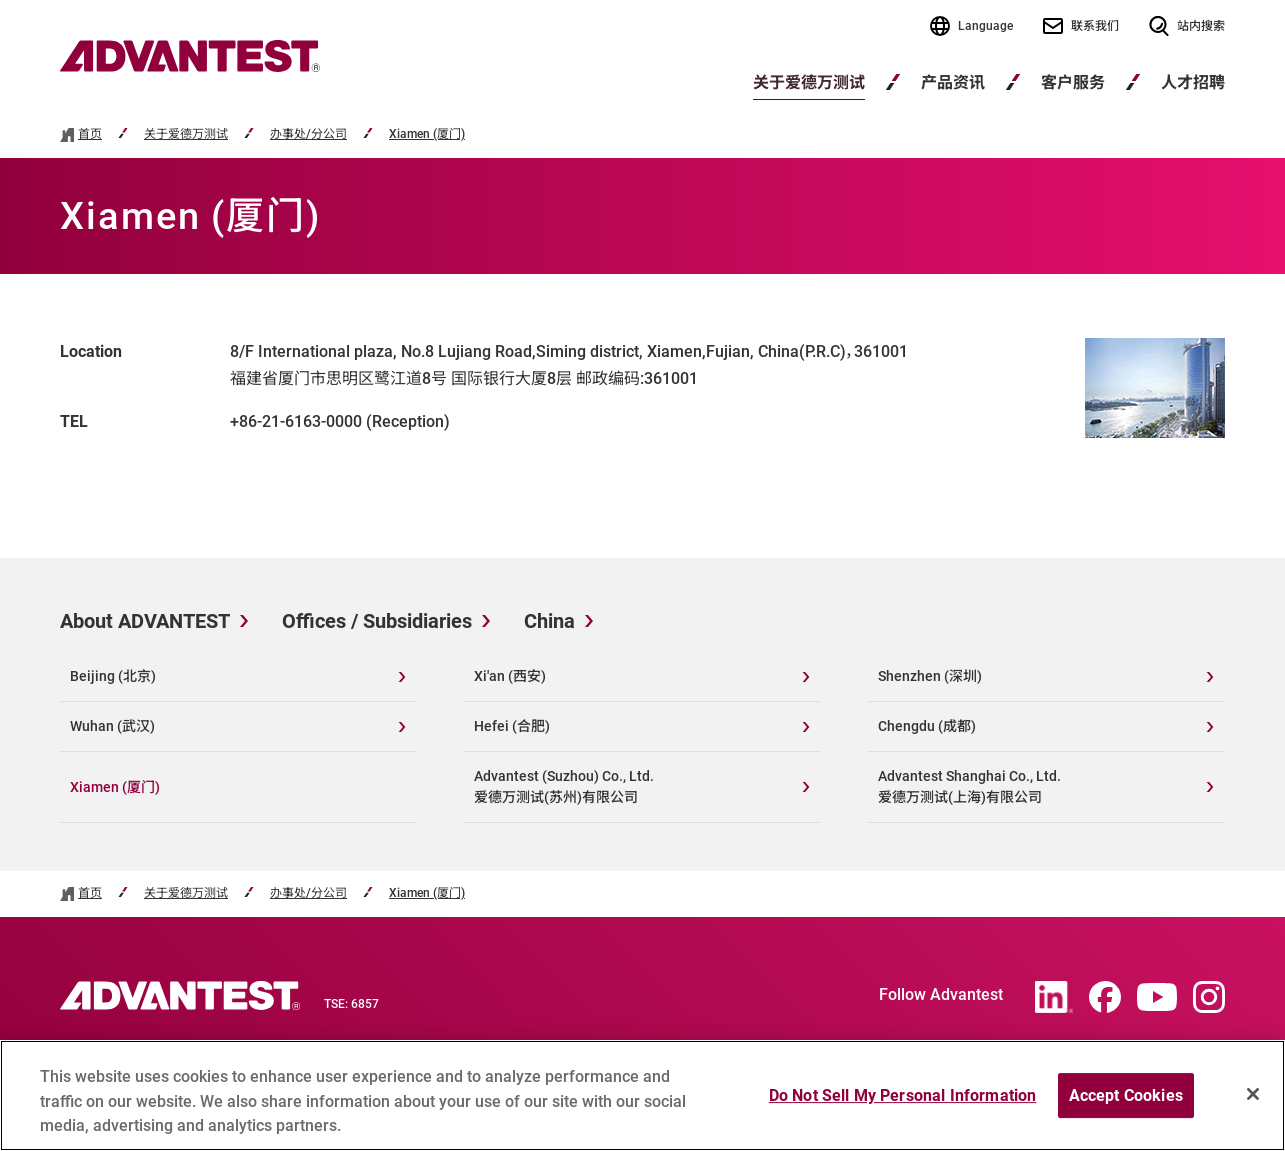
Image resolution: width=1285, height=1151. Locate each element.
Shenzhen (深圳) (930, 676)
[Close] (1253, 1101)
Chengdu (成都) (927, 726)
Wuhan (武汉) (112, 726)
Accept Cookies (1126, 1102)
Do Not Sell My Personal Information (903, 1102)
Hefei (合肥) (512, 726)
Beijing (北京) (113, 676)
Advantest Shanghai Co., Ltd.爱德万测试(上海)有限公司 (969, 786)
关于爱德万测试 (809, 82)
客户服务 (1073, 82)
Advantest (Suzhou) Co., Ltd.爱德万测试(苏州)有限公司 (564, 786)
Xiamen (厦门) (427, 134)
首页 (90, 134)
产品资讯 (953, 82)
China (549, 621)
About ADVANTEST (145, 621)
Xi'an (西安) (510, 676)
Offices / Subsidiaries (377, 621)
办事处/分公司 (308, 134)
